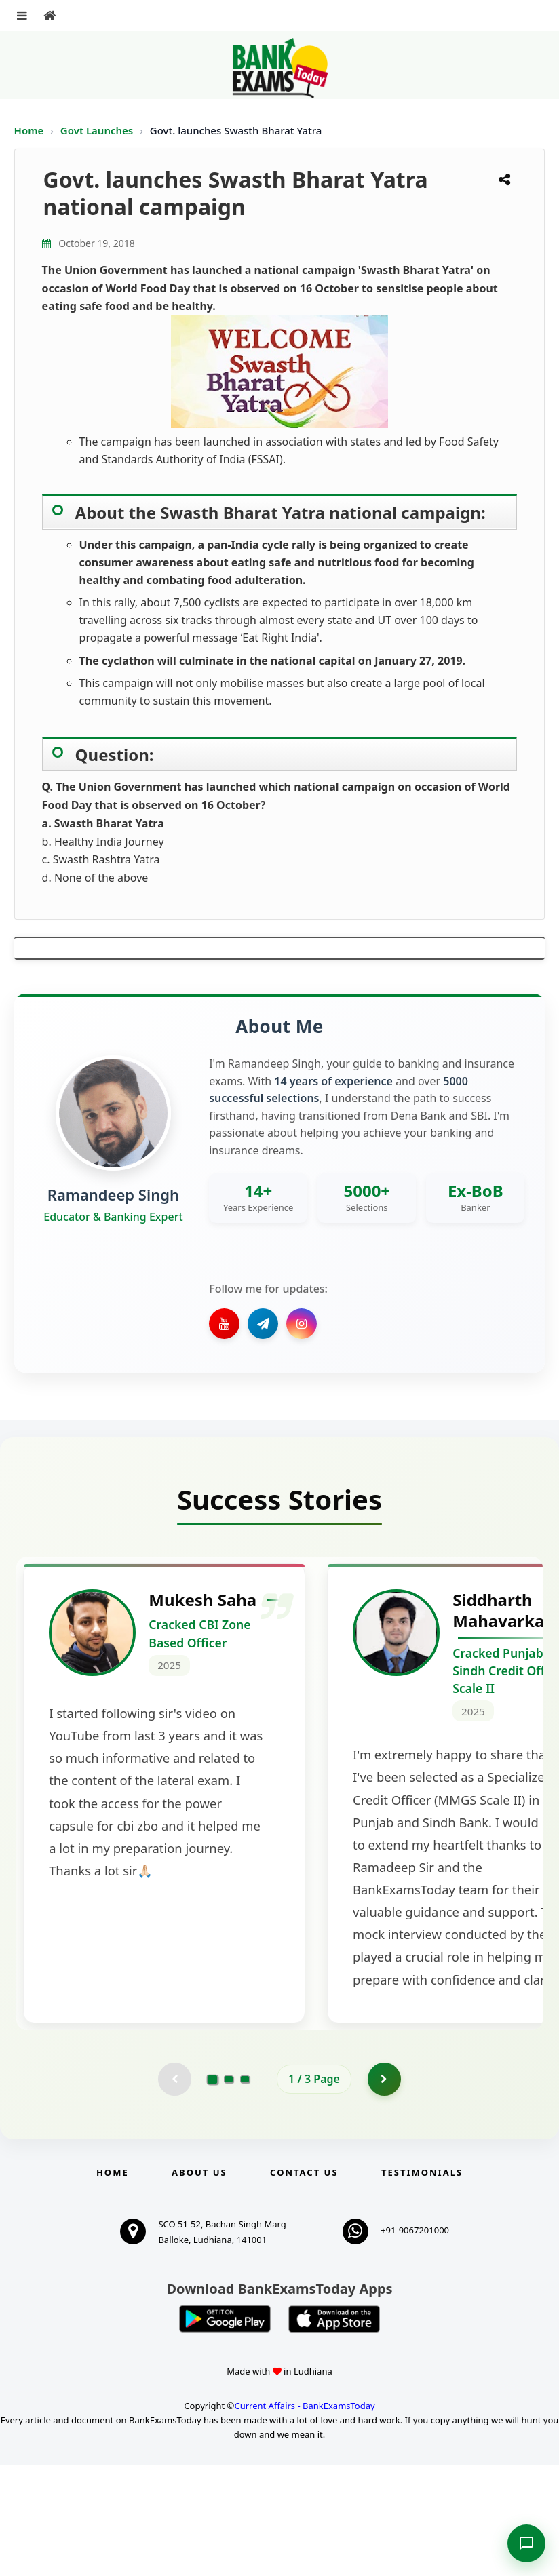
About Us (199, 2284)
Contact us (304, 2284)
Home (29, 130)
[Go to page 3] (245, 2190)
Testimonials (422, 2284)
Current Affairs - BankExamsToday (304, 2517)
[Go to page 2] (228, 2190)
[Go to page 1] (212, 2189)
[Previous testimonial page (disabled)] (174, 2190)
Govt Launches (98, 130)
